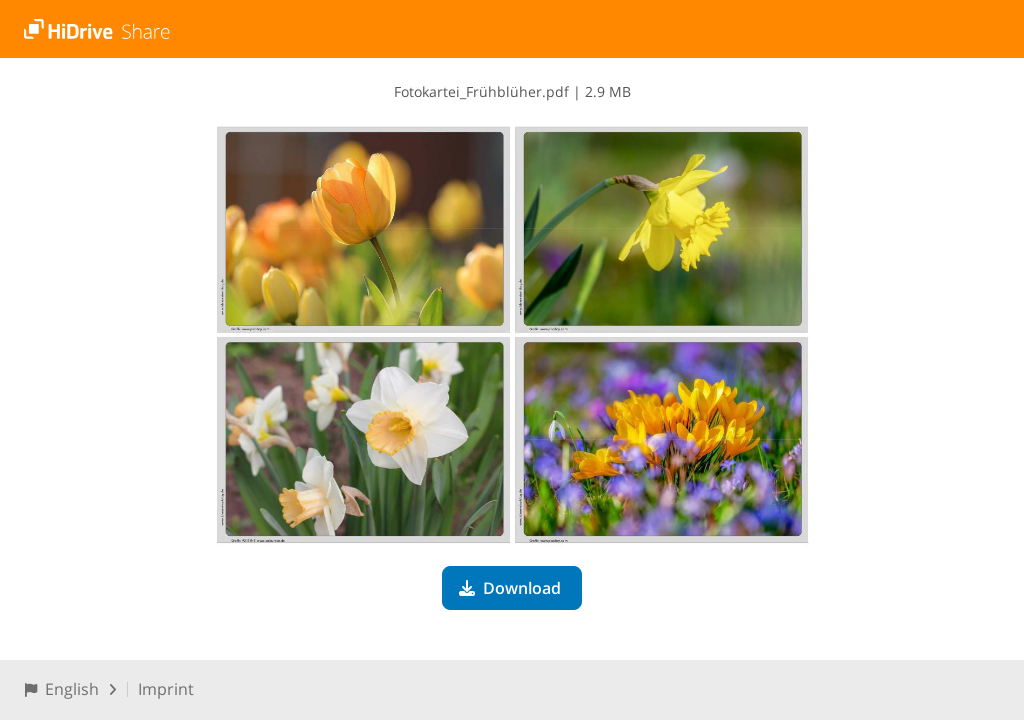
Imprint (166, 689)
